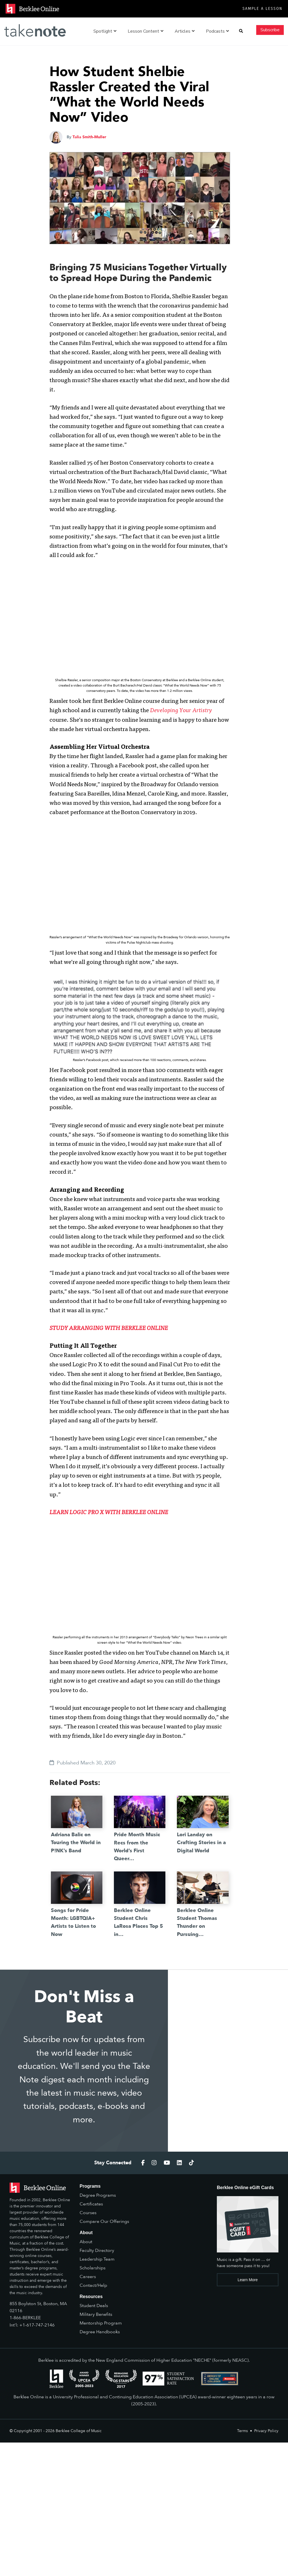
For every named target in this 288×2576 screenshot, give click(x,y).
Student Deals (94, 2306)
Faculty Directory (97, 2250)
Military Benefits (96, 2314)
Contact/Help (93, 2285)
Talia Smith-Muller (89, 137)
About (86, 2242)
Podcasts (217, 31)
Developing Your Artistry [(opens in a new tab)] (181, 711)
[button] (241, 31)
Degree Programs (98, 2195)
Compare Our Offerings (104, 2221)
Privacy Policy (266, 2431)
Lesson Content (145, 31)
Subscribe (270, 30)
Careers (88, 2277)
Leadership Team (97, 2259)
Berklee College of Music (79, 2431)
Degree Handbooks (100, 2332)
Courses (88, 2213)
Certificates (91, 2204)
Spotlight (104, 31)
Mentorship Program (101, 2323)
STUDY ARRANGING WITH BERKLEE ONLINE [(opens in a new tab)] (109, 1329)
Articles (185, 31)
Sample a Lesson (262, 8)
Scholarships (92, 2268)
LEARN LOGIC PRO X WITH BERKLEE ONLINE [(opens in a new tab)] (109, 1513)
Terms (242, 2431)
